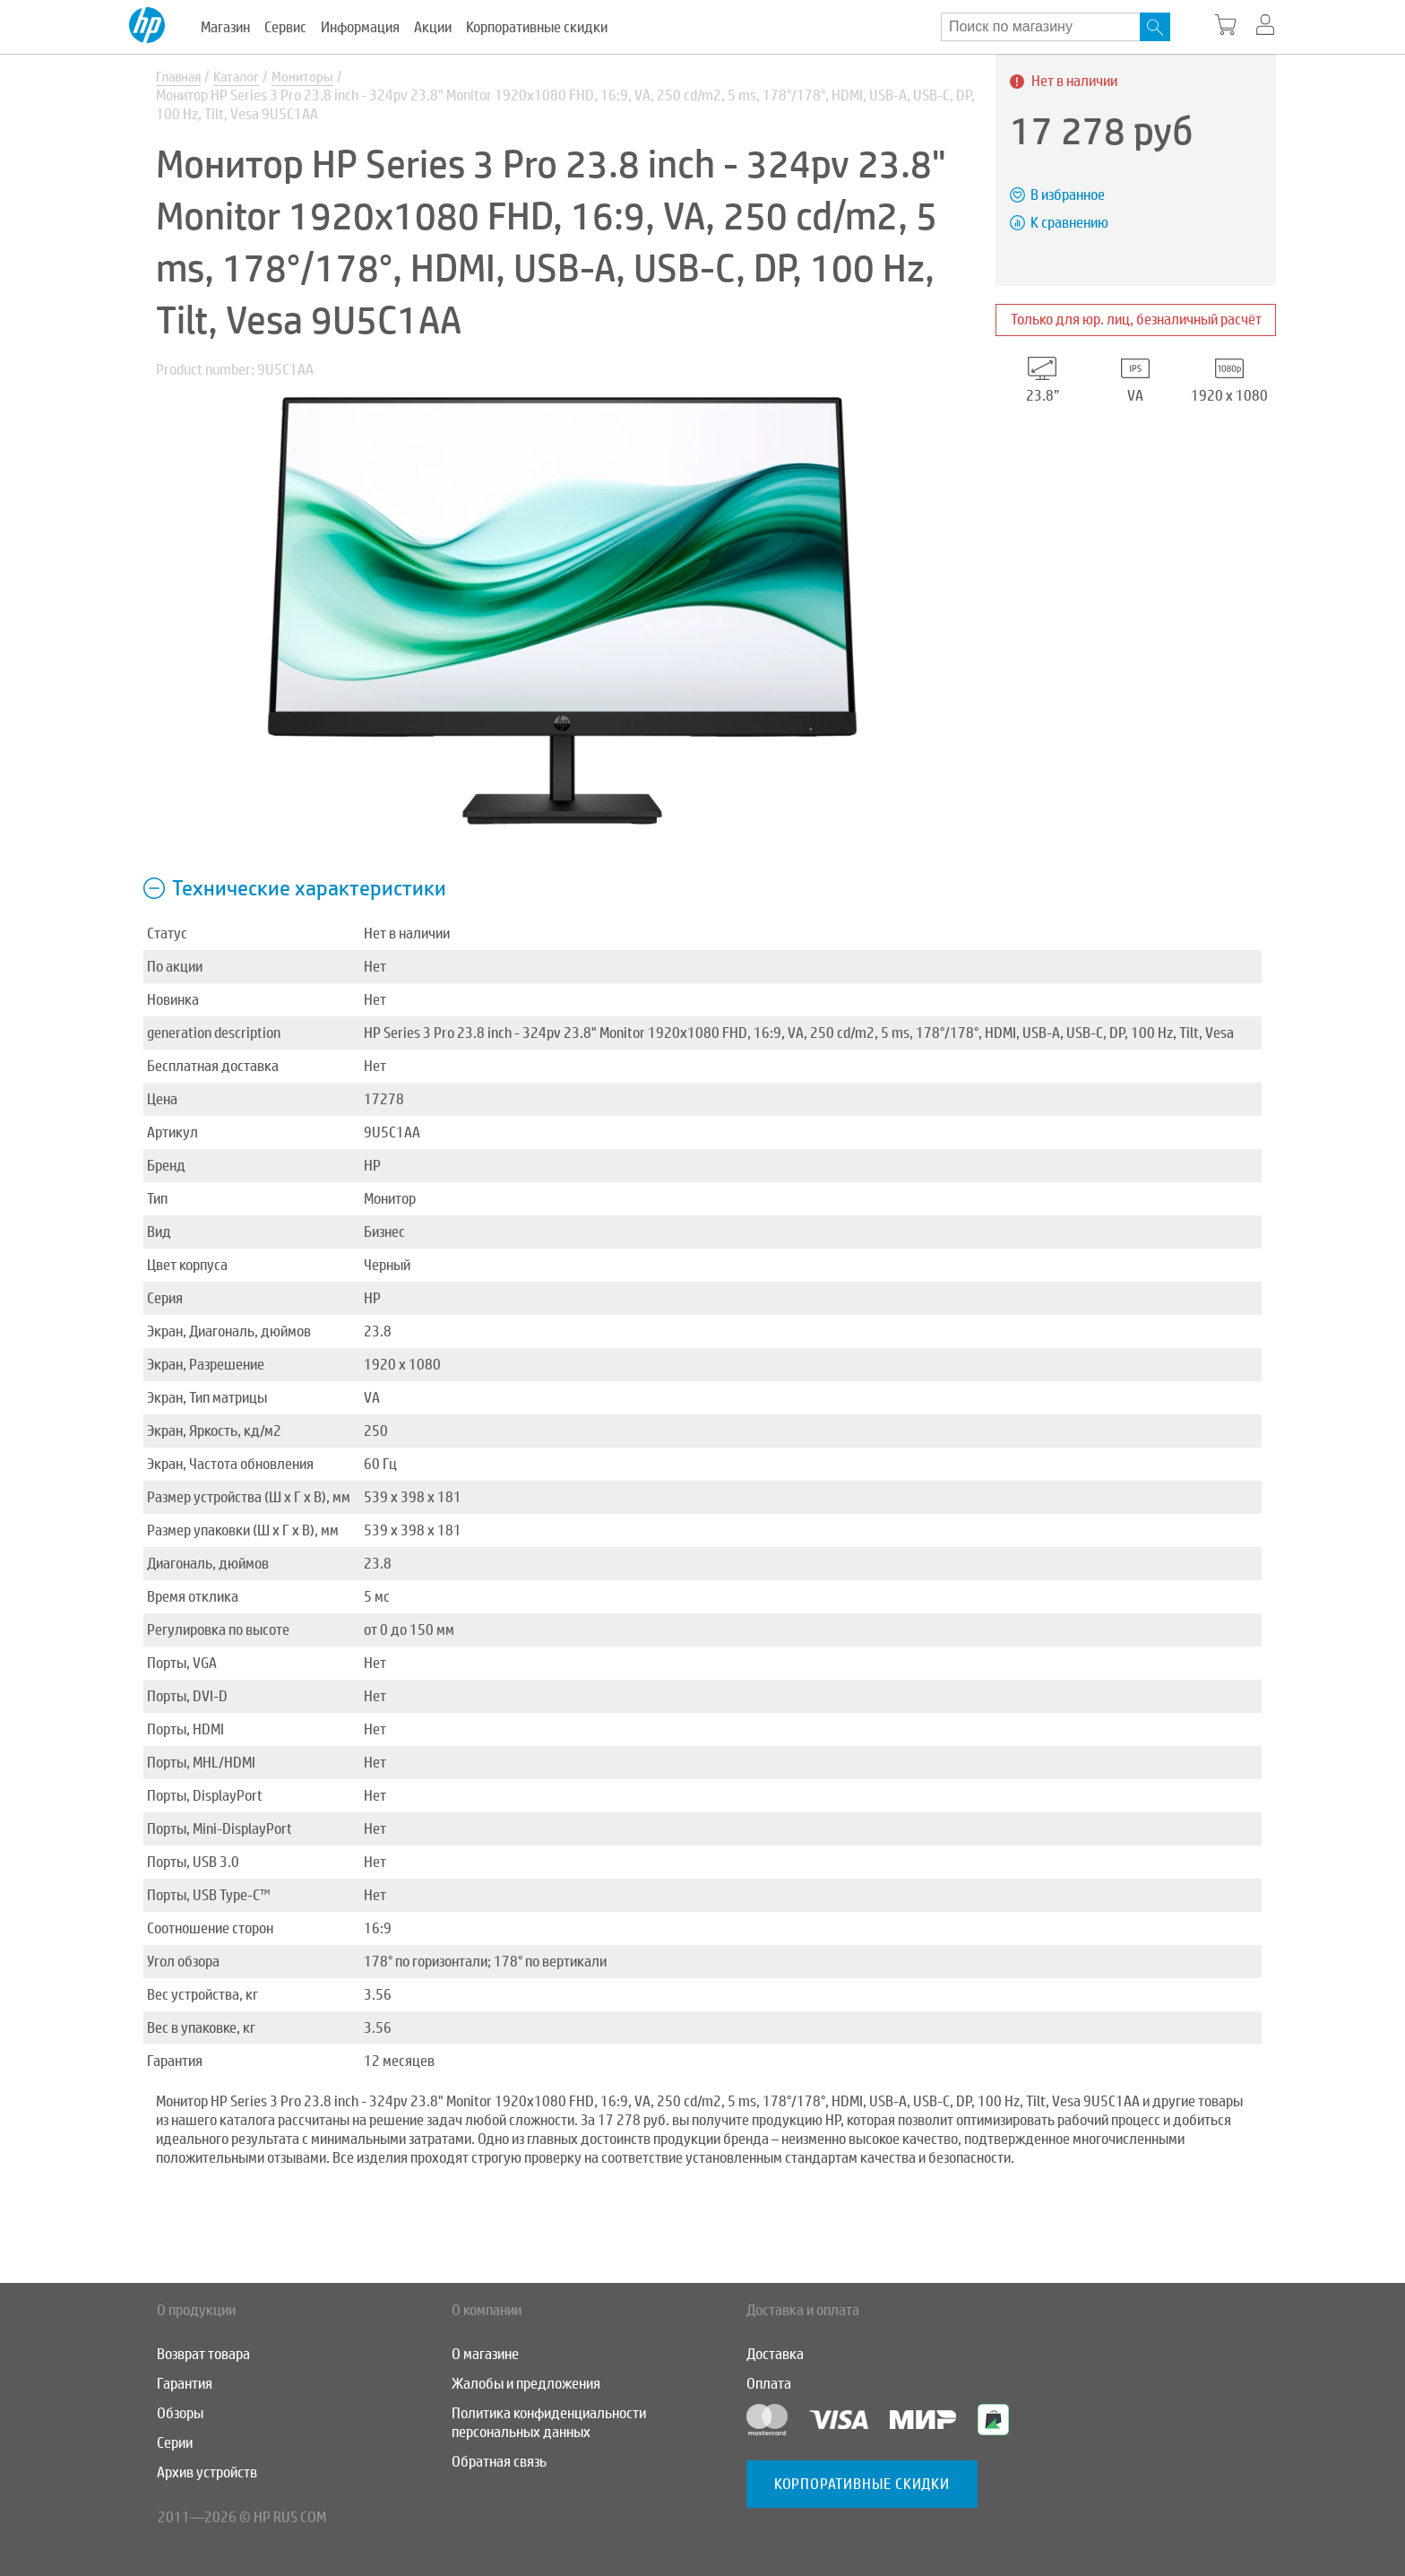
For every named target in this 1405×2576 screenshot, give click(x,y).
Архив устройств (207, 2472)
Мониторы (311, 77)
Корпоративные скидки (537, 27)
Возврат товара (203, 2354)
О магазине (485, 2354)
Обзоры (180, 2413)
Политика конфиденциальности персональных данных (549, 2423)
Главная (181, 77)
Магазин (225, 27)
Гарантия (184, 2383)
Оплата (768, 2383)
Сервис (285, 27)
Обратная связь (499, 2461)
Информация (360, 27)
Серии (175, 2442)
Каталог (243, 77)
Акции (433, 27)
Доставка (775, 2354)
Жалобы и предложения (526, 2383)
